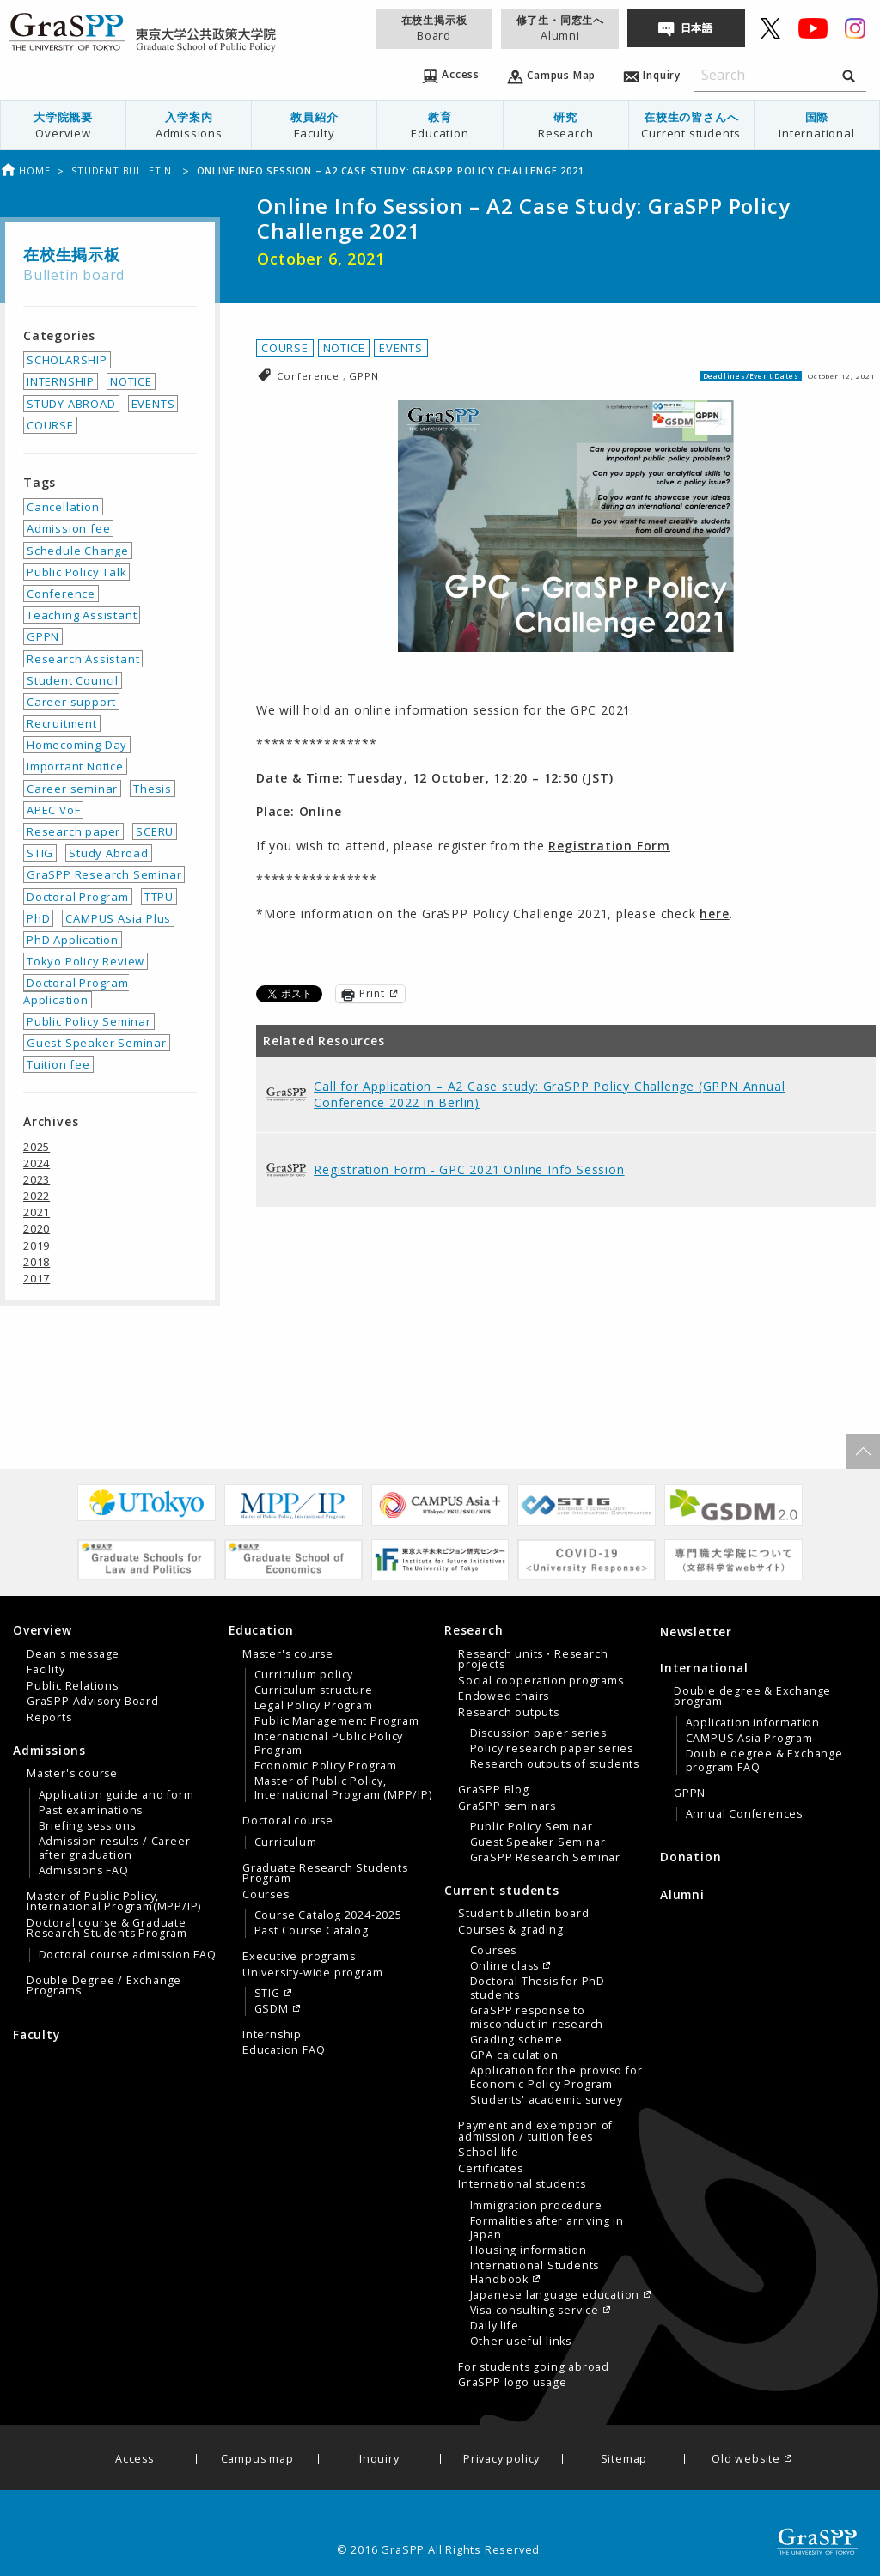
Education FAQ (283, 2050)
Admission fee (68, 528)
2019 (36, 1245)
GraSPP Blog (493, 1790)
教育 (439, 125)
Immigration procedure (536, 2206)
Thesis (152, 788)
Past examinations (91, 1811)
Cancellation (63, 507)
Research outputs (508, 1713)
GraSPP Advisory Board (93, 1701)
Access (134, 2459)
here (714, 913)
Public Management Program (336, 1721)
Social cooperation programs (541, 1681)
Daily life (494, 2326)
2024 (36, 1163)
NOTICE (344, 348)
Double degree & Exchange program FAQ (764, 1761)
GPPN (363, 375)
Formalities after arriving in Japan (547, 2228)
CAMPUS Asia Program (749, 1738)
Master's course (72, 1774)
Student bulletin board (524, 1914)
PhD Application (73, 939)
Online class (505, 1966)
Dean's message (73, 1654)
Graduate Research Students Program (325, 1873)
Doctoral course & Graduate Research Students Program (107, 1928)
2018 (36, 1262)
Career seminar (72, 788)
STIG (40, 853)
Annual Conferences (744, 1814)
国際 (817, 125)
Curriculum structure (313, 1690)
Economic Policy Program (325, 1766)
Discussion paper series (538, 1733)
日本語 (697, 28)
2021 (36, 1212)
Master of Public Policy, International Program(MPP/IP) (114, 1902)
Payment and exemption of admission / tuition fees (535, 2131)
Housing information (528, 2250)
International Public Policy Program (329, 1743)
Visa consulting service (534, 2310)
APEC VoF (53, 810)
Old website (746, 2459)
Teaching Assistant (82, 615)
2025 (36, 1146)
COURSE (285, 348)
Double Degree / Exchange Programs (104, 1986)
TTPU (159, 896)
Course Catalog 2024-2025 (328, 1915)
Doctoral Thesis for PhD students (537, 1988)
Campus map (257, 2459)
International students (522, 2184)
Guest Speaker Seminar (97, 1042)
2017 (36, 1278)
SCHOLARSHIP (67, 360)
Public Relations (73, 1686)
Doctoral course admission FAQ (128, 1955)
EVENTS (401, 348)
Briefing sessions (88, 1826)
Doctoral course (287, 1821)
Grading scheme (516, 2040)
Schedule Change (78, 550)
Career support (71, 701)
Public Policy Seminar (89, 1021)
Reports (49, 1718)
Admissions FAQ (84, 1871)
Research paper (73, 831)
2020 (36, 1228)
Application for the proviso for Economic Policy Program (556, 2078)
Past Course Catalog (311, 1931)
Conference (310, 375)
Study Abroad (109, 853)
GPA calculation (514, 2055)
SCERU (155, 831)
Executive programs (298, 1957)
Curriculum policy (304, 1675)
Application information (753, 1723)
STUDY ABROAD (71, 403)
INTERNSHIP (61, 381)
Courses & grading (511, 1930)
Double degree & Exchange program (752, 1696)
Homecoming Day (77, 744)
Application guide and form (116, 1795)
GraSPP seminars (507, 1806)
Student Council (73, 680)
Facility (45, 1670)
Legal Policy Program (313, 1706)
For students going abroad (533, 2367)
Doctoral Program (78, 896)
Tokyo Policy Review (85, 961)
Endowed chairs (503, 1696)
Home (25, 170)
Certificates (490, 2169)
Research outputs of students (554, 1764)
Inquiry (379, 2459)
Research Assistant (83, 659)
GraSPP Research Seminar (104, 874)
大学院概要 (63, 125)
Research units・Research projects (533, 1659)
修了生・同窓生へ (560, 28)
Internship (272, 2035)
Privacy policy (501, 2459)
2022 (36, 1195)
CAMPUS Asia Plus (118, 918)
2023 (36, 1179)
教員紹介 (314, 125)
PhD (38, 918)
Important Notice (75, 766)
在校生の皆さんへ (691, 125)
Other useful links (520, 2341)
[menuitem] (63, 125)
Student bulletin (123, 170)
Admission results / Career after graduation (115, 1848)
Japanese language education (555, 2295)
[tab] (116, 1673)
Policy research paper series (551, 1749)
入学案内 (188, 125)
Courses (266, 1895)
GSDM (271, 2009)
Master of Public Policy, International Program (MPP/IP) (343, 1788)
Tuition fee (58, 1064)
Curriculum (285, 1842)
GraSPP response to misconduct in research (537, 2017)
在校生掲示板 (434, 28)
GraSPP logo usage (512, 2383)
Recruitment (62, 723)
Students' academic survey (546, 2100)
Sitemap (624, 2459)
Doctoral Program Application (76, 991)
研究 (566, 125)
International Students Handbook (535, 2273)
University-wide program (312, 1973)
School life (488, 2152)
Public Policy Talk (76, 572)
